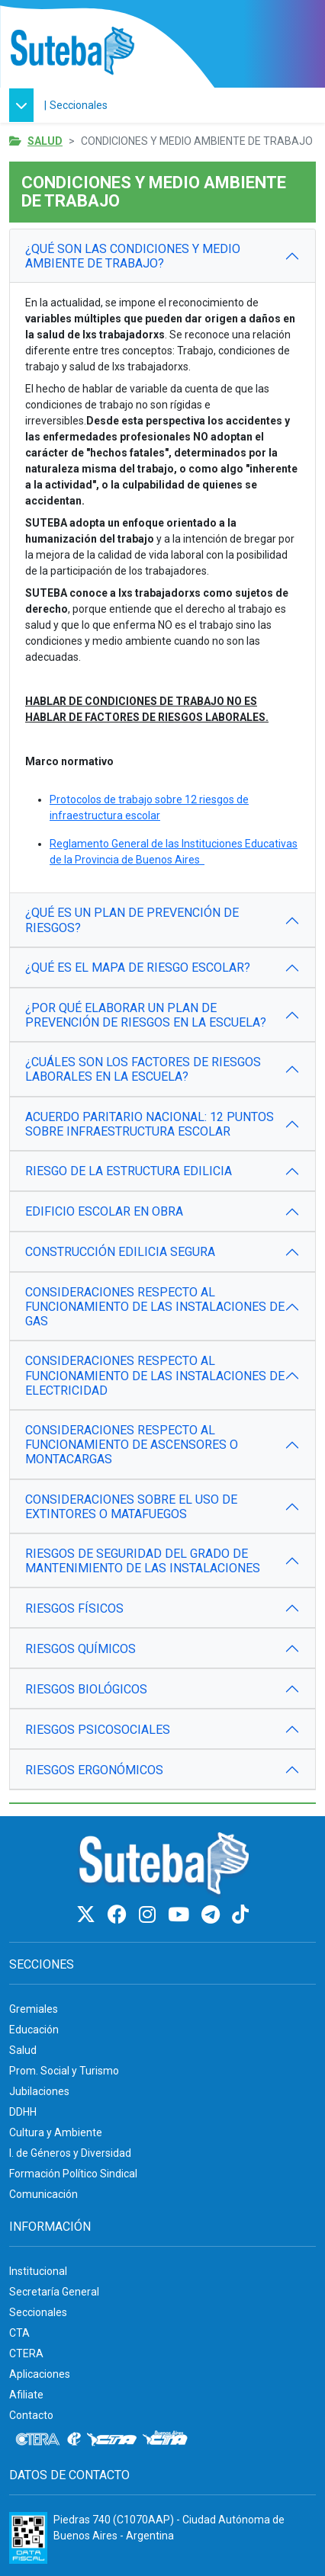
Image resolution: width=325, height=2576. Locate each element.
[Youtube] (181, 1915)
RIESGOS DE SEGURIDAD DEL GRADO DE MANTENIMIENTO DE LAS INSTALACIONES (142, 1560)
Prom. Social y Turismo (64, 2071)
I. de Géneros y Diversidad (70, 2153)
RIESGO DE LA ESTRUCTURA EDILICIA (128, 1171)
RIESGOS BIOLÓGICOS (86, 1689)
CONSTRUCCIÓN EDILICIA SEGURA (120, 1252)
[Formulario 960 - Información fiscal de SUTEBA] (28, 2538)
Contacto (31, 2415)
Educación (34, 2029)
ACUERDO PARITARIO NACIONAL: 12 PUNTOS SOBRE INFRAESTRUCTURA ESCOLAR (149, 1124)
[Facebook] (119, 1915)
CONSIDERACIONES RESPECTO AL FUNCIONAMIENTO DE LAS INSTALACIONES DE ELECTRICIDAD (155, 1375)
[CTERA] (38, 2439)
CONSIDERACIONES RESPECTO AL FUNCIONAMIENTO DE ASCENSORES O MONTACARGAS (131, 1444)
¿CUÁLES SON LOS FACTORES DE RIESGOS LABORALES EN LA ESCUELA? (143, 1069)
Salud (45, 141)
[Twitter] (88, 1915)
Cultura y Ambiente (55, 2132)
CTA (19, 2333)
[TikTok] (240, 1915)
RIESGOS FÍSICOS (74, 1608)
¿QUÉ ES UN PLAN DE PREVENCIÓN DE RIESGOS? (132, 919)
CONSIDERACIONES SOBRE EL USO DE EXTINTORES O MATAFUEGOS (131, 1506)
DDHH (23, 2112)
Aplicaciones (39, 2374)
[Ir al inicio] (72, 51)
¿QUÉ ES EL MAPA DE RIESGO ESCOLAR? (137, 967)
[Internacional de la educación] (74, 2439)
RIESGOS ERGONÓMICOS (94, 1770)
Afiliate (26, 2395)
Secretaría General (54, 2292)
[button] (25, 105)
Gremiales (33, 2009)
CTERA (26, 2353)
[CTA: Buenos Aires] (167, 2439)
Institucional (38, 2271)
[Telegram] (212, 1915)
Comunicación (43, 2194)
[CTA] (112, 2439)
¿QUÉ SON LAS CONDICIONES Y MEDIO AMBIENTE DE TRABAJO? (132, 256)
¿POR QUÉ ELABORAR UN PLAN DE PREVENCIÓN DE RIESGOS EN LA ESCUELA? (145, 1015)
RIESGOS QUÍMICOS (80, 1649)
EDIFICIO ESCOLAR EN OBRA (104, 1211)
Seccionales (79, 105)
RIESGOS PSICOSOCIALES (97, 1729)
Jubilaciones (39, 2091)
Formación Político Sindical (73, 2173)
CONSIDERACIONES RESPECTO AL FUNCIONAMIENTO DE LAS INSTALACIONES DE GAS (155, 1306)
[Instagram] (149, 1915)
